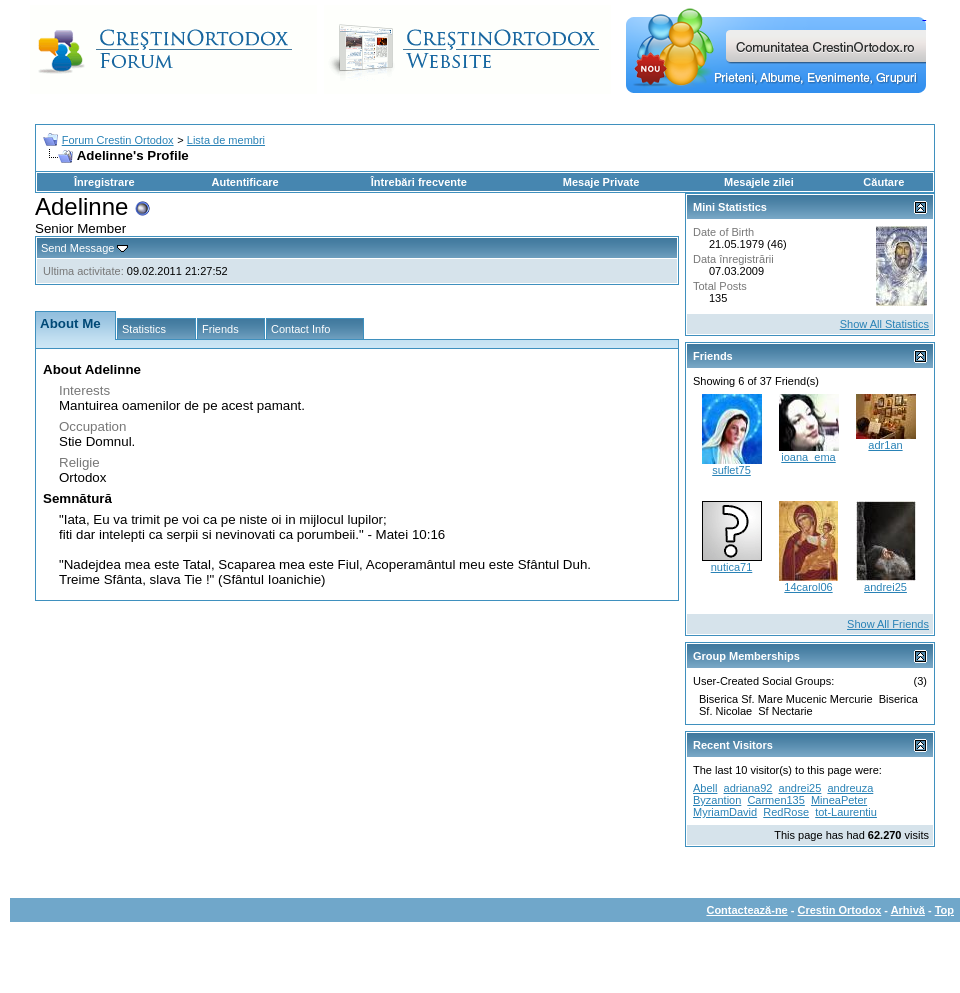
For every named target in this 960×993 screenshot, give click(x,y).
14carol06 (808, 587)
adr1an (885, 445)
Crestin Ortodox (840, 910)
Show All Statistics (884, 324)
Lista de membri (226, 140)
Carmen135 (775, 800)
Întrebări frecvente (419, 182)
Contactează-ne (746, 910)
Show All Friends (888, 624)
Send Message (77, 248)
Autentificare (244, 182)
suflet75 (731, 470)
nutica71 (732, 567)
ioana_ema (808, 457)
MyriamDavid (725, 812)
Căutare (883, 182)
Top (944, 910)
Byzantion (717, 800)
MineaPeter (839, 800)
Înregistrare (104, 182)
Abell (705, 788)
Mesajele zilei (759, 182)
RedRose (786, 812)
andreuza (850, 788)
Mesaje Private (601, 182)
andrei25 (885, 587)
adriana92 (748, 788)
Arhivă (908, 910)
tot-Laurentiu (846, 812)
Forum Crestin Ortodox (118, 140)
